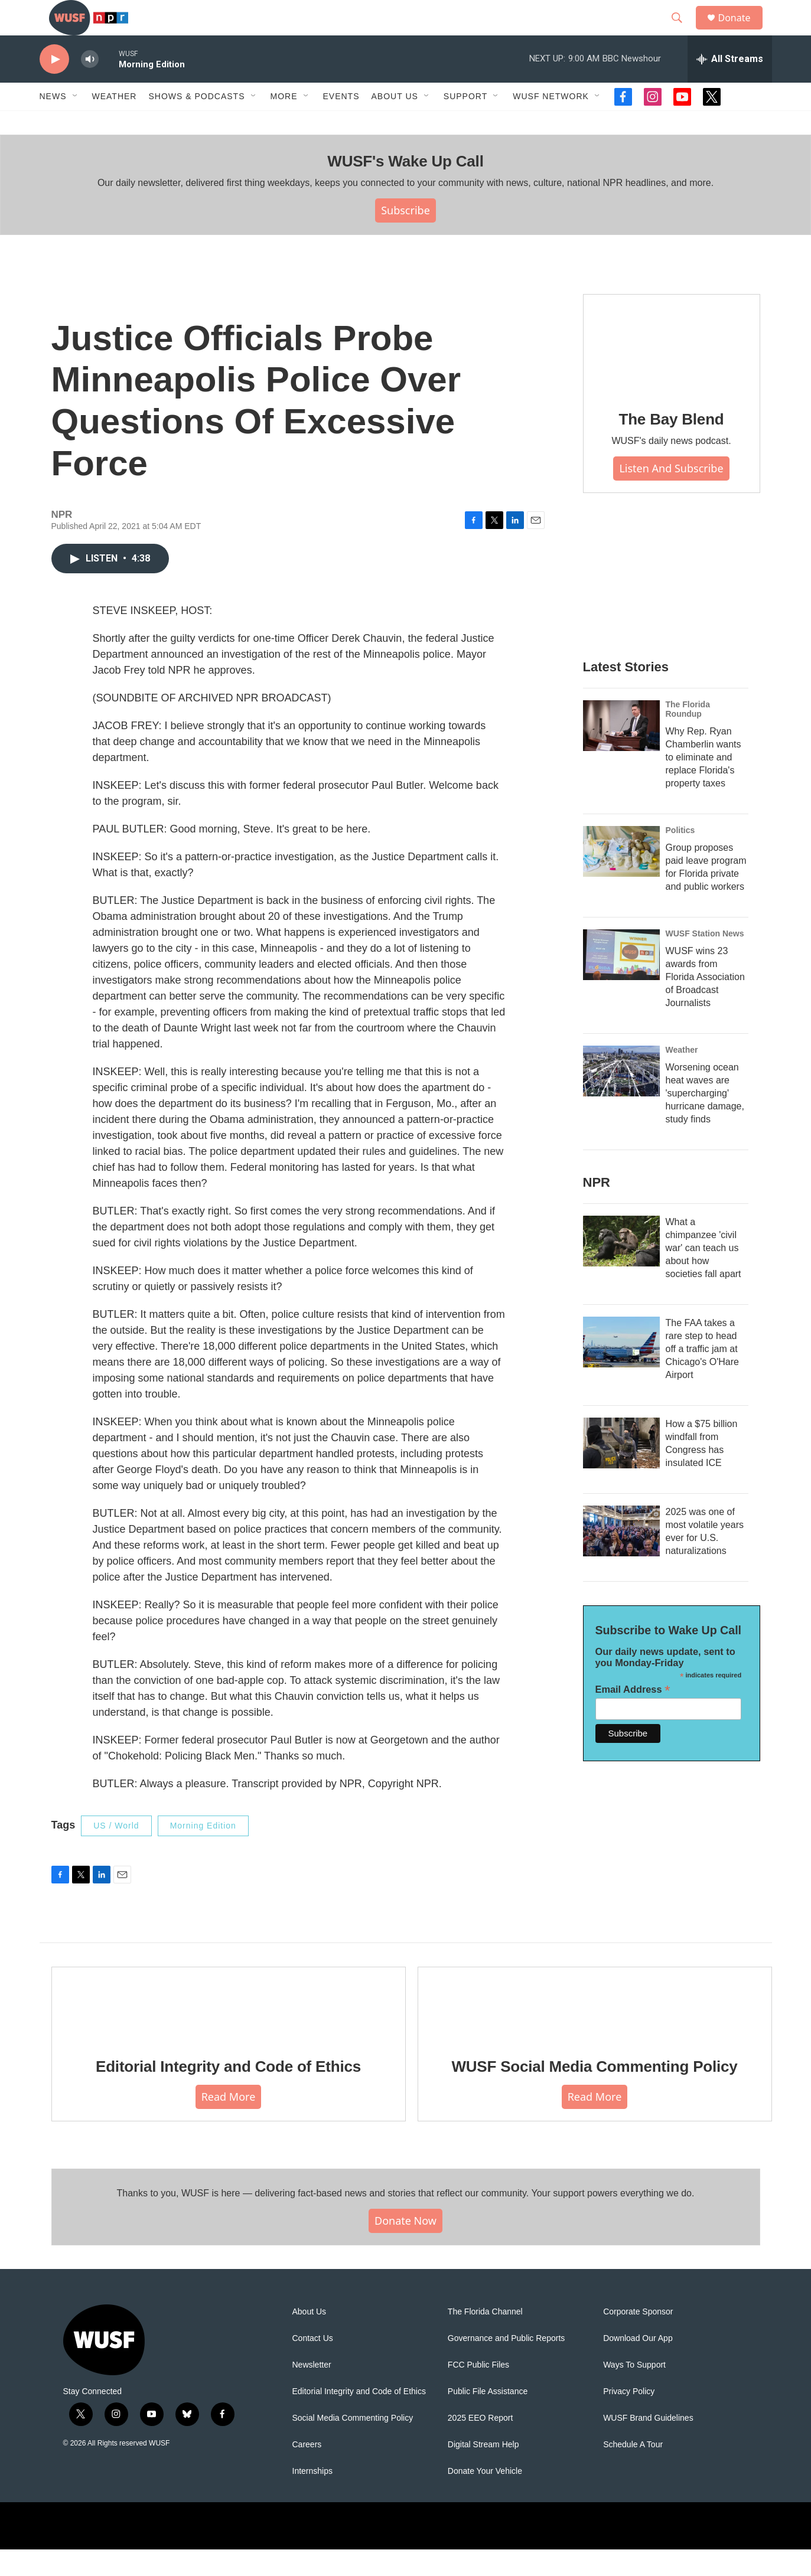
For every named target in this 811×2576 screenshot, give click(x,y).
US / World (116, 1852)
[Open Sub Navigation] (75, 123)
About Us (309, 2338)
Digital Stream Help (483, 2471)
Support (465, 123)
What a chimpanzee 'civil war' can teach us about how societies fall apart (703, 1274)
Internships (312, 2497)
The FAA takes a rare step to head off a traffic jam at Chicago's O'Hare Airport (702, 1375)
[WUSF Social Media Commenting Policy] (594, 2030)
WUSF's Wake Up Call (405, 188)
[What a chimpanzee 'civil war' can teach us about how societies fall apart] (621, 1267)
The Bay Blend (671, 446)
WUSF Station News (705, 960)
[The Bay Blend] (672, 370)
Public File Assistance (487, 2418)
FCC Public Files (478, 2391)
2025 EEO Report (480, 2444)
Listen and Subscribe (671, 495)
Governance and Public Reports (506, 2364)
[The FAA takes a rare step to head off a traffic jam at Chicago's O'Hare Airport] (621, 1368)
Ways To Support (634, 2391)
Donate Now (405, 2247)
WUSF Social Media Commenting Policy (594, 2093)
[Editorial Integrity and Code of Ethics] (228, 2030)
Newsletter (311, 2391)
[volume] (90, 86)
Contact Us (312, 2364)
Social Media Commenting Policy (352, 2444)
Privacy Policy (628, 2418)
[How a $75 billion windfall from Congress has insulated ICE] (621, 1469)
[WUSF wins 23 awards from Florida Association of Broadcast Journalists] (621, 981)
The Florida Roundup (688, 735)
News (53, 123)
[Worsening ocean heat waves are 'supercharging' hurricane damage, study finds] (621, 1097)
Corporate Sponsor (638, 2338)
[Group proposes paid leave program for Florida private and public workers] (621, 878)
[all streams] (730, 85)
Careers (307, 2471)
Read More (228, 2123)
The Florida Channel (485, 2338)
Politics (680, 856)
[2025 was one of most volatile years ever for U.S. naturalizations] (621, 1557)
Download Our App (638, 2364)
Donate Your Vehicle (485, 2497)
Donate (742, 31)
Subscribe (405, 237)
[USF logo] (529, 2552)
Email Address (632, 1716)
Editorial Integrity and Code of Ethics (228, 2093)
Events (341, 123)
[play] (54, 86)
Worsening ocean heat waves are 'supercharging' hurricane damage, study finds (705, 1120)
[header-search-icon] (683, 31)
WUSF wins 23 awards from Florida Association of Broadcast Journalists (705, 1003)
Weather (114, 123)
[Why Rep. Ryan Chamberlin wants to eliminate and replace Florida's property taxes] (621, 752)
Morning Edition (203, 1852)
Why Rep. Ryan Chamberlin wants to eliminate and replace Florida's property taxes (703, 784)
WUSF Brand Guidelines (648, 2444)
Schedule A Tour (633, 2471)
